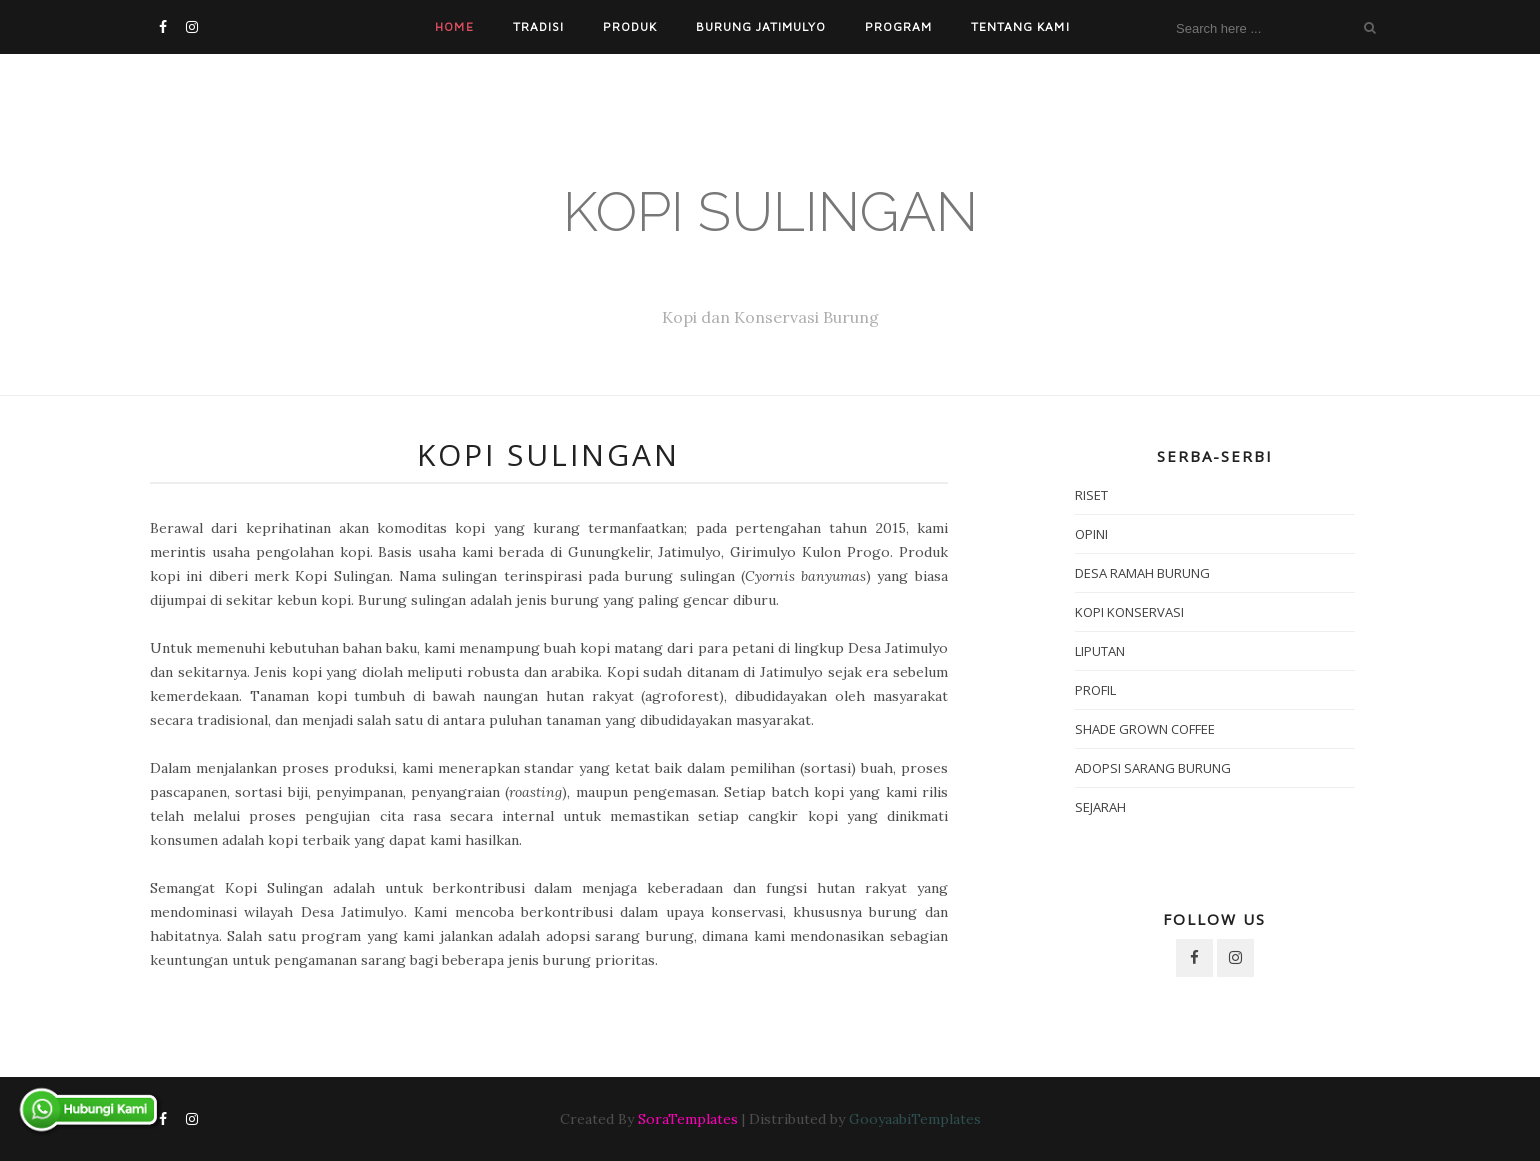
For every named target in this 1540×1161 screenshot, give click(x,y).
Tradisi (538, 26)
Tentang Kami (1020, 26)
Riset (1091, 495)
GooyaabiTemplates (915, 1119)
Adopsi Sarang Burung (1153, 768)
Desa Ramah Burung (1142, 573)
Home (454, 26)
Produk (630, 26)
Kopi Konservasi (1129, 612)
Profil (1095, 690)
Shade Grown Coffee (1145, 729)
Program (898, 26)
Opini (1091, 534)
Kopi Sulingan (770, 211)
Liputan (1100, 651)
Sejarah (1100, 807)
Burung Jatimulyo (761, 26)
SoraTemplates (688, 1119)
